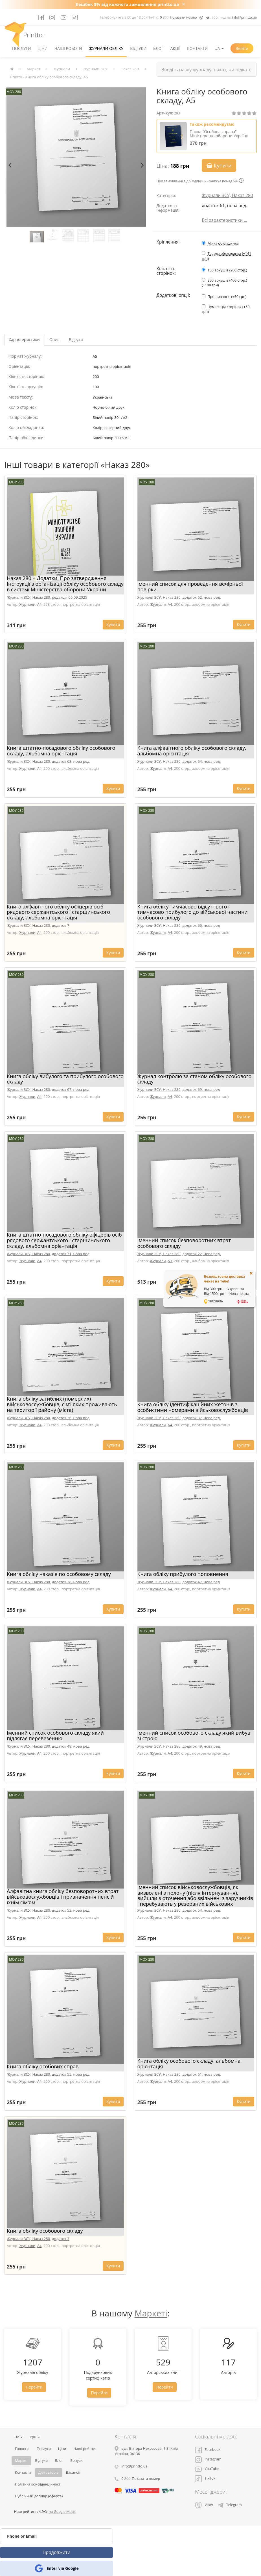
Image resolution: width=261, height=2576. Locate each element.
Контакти (197, 48)
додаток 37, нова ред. (201, 1417)
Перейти (34, 2387)
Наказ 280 (130, 68)
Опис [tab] (54, 339)
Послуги (21, 48)
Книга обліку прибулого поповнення (182, 1574)
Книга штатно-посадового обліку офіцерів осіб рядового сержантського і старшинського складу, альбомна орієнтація (64, 1240)
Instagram (208, 2459)
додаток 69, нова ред (201, 1089)
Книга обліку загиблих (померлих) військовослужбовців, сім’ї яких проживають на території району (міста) (62, 1404)
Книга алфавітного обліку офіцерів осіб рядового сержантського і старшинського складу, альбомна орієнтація (58, 912)
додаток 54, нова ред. (201, 1910)
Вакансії (73, 2472)
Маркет (33, 68)
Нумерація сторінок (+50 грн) (225, 309)
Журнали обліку (106, 48)
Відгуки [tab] (76, 339)
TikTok (205, 2478)
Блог (158, 48)
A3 (170, 1260)
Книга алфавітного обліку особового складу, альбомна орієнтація (191, 750)
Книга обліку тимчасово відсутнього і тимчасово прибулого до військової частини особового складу (192, 912)
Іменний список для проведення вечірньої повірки (190, 586)
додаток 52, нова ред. (71, 1910)
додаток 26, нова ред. (71, 1417)
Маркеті (151, 2313)
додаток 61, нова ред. (201, 2074)
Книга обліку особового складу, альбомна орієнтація (189, 2063)
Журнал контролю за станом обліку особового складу (194, 1079)
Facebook (207, 2449)
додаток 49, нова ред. (201, 1746)
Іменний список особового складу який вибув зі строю (194, 1735)
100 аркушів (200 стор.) (227, 270)
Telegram (230, 2504)
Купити (219, 165)
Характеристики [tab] (24, 339)
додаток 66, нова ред (201, 925)
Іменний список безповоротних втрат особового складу (184, 1243)
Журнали (62, 68)
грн (35, 2437)
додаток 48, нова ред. (71, 1746)
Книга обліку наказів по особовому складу (59, 1574)
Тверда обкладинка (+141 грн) (226, 256)
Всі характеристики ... (224, 220)
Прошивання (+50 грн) (226, 296)
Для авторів (48, 2472)
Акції (175, 48)
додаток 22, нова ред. (201, 1253)
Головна (22, 2448)
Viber (204, 2504)
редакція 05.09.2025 (69, 597)
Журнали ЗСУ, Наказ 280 (227, 195)
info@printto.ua (244, 17)
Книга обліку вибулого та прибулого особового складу (65, 1079)
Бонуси (76, 2460)
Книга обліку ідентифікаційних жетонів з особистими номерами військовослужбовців (192, 1407)
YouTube (207, 2468)
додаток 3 (60, 2238)
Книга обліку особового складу (45, 2230)
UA (219, 48)
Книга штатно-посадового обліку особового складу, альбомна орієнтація (61, 750)
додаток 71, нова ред (70, 1253)
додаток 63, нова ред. (71, 761)
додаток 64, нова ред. (201, 761)
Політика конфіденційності (38, 2484)
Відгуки (138, 48)
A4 (39, 604)
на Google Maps (62, 2511)
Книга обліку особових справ (42, 2066)
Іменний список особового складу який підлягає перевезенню (55, 1735)
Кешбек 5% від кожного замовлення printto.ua (127, 4)
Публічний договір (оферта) (39, 2496)
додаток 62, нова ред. (201, 597)
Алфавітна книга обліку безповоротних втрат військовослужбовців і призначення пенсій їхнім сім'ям (63, 1897)
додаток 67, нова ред (70, 1089)
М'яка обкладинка (222, 243)
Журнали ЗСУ (95, 68)
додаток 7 (60, 925)
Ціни (42, 48)
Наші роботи (68, 48)
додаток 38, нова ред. (71, 1581)
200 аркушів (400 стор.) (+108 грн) (224, 283)
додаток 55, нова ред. (71, 2074)
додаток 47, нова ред (201, 1581)
